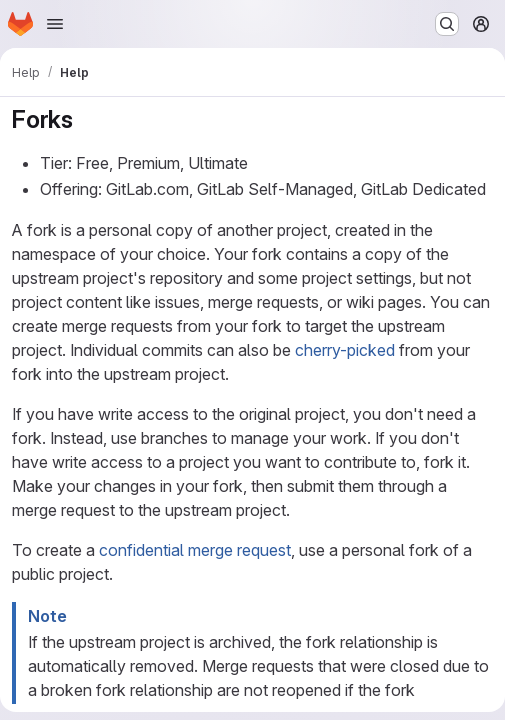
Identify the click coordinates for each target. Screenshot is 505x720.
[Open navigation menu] (55, 24)
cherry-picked (345, 350)
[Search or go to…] (447, 24)
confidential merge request (195, 550)
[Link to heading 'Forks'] (86, 119)
